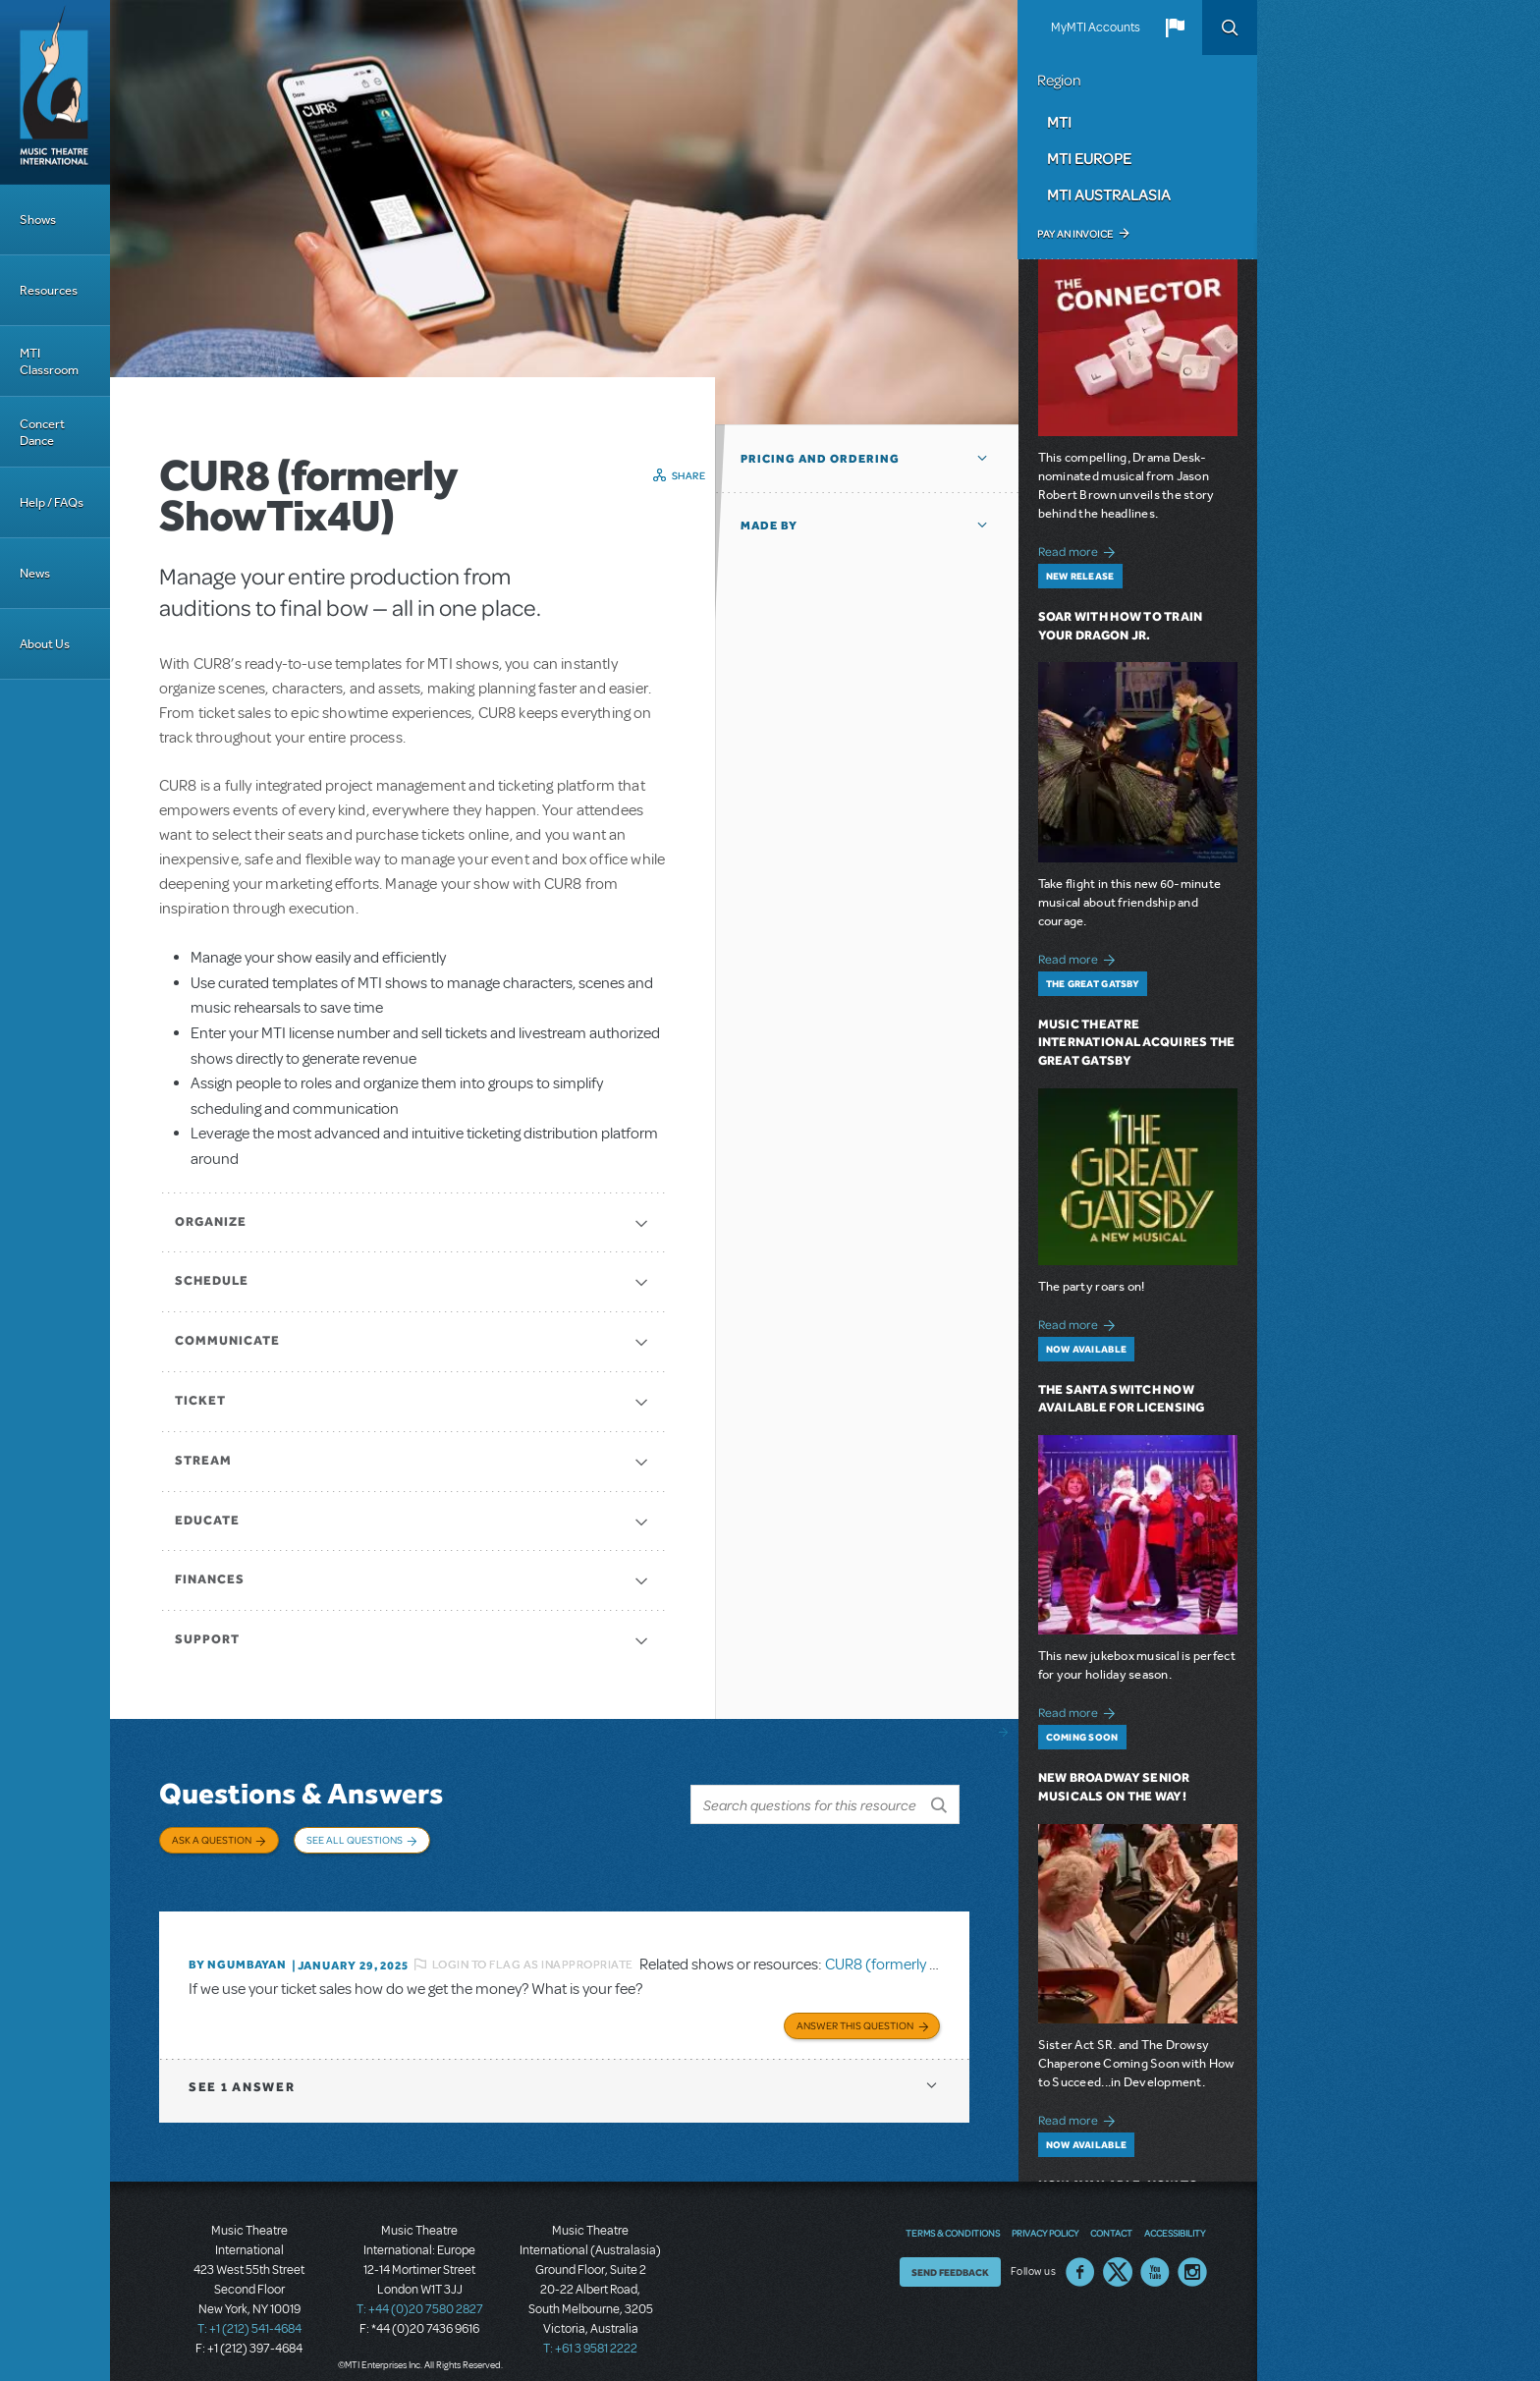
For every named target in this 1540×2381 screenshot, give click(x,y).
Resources (49, 290)
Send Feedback (950, 2255)
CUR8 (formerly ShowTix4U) (917, 1950)
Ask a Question (211, 1840)
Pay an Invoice (1075, 234)
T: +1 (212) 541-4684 (249, 2312)
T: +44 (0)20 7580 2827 (420, 2292)
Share (689, 475)
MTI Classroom (49, 361)
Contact (1111, 2216)
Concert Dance (42, 432)
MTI (1059, 122)
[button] (1174, 27)
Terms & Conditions (953, 2216)
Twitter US (1117, 2255)
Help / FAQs (51, 502)
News (35, 573)
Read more (1080, 549)
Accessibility (1174, 2216)
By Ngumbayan (238, 1951)
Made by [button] (769, 525)
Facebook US (1080, 2255)
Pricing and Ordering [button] (820, 459)
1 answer (242, 2070)
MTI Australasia (1109, 194)
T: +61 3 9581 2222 (590, 2332)
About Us (45, 644)
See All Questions (354, 1840)
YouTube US (1155, 2255)
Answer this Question (855, 2009)
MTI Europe (1089, 158)
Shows (38, 219)
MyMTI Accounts (1095, 27)
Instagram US (1192, 2255)
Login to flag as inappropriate (532, 1950)
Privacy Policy (1045, 2216)
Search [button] (1229, 27)
